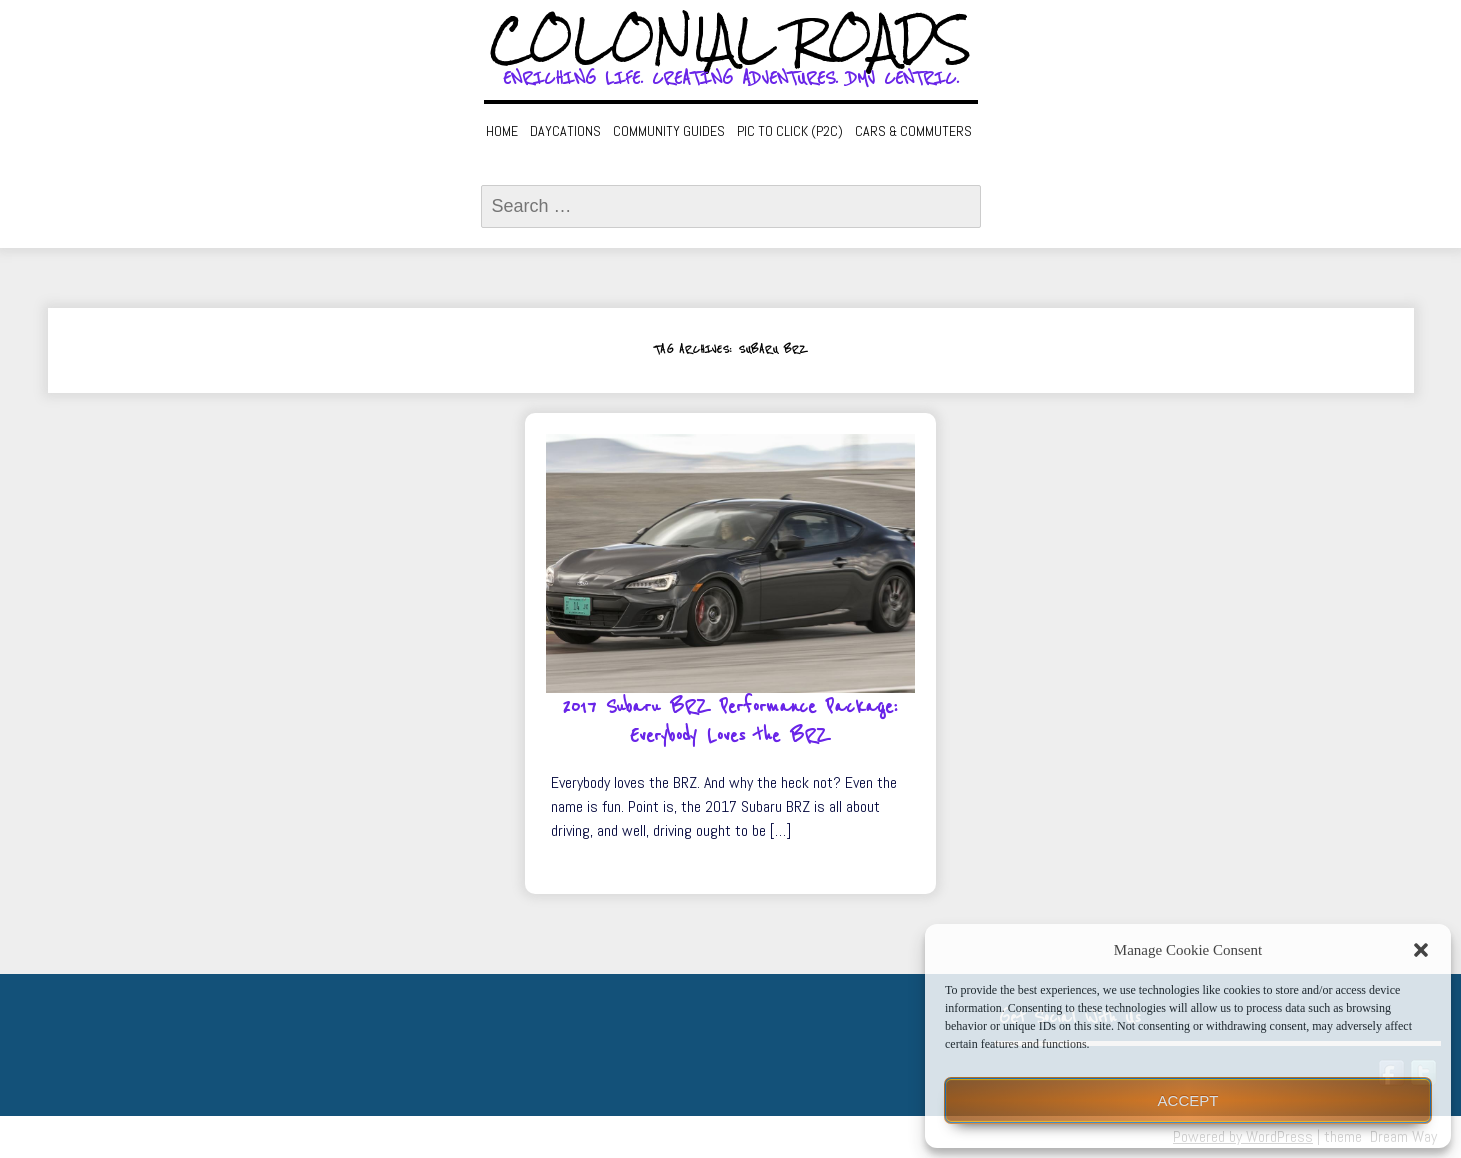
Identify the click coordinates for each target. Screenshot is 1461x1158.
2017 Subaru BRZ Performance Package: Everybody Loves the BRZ (730, 721)
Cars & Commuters (913, 131)
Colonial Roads (730, 40)
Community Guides (669, 131)
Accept (1188, 1100)
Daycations (565, 131)
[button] (1421, 950)
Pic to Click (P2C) (790, 131)
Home (502, 131)
